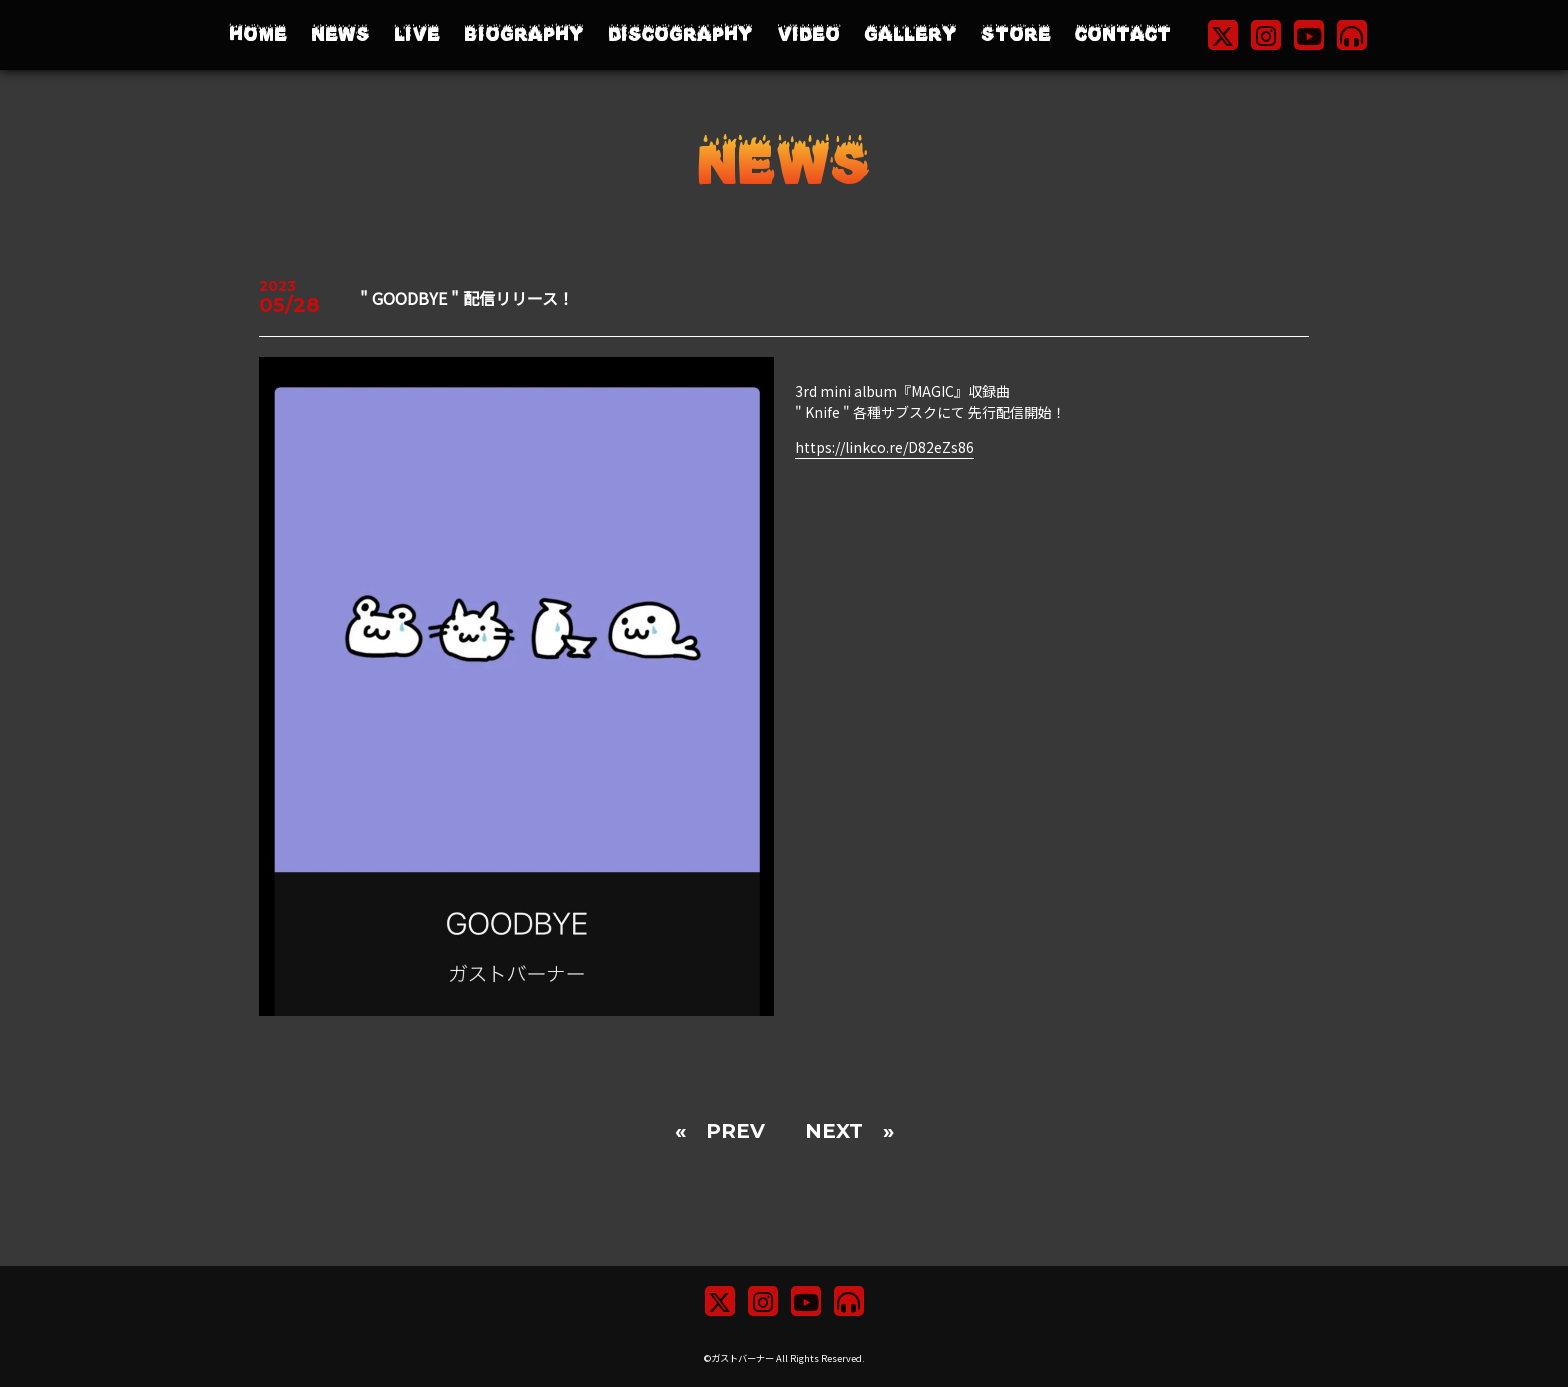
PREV (735, 1131)
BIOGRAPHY (524, 34)
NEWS (340, 34)
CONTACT (1123, 34)
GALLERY (910, 34)
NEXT (834, 1131)
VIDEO (808, 34)
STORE (1016, 34)
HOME (258, 34)
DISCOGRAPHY (680, 34)
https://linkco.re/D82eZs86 (884, 447)
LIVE (417, 34)
